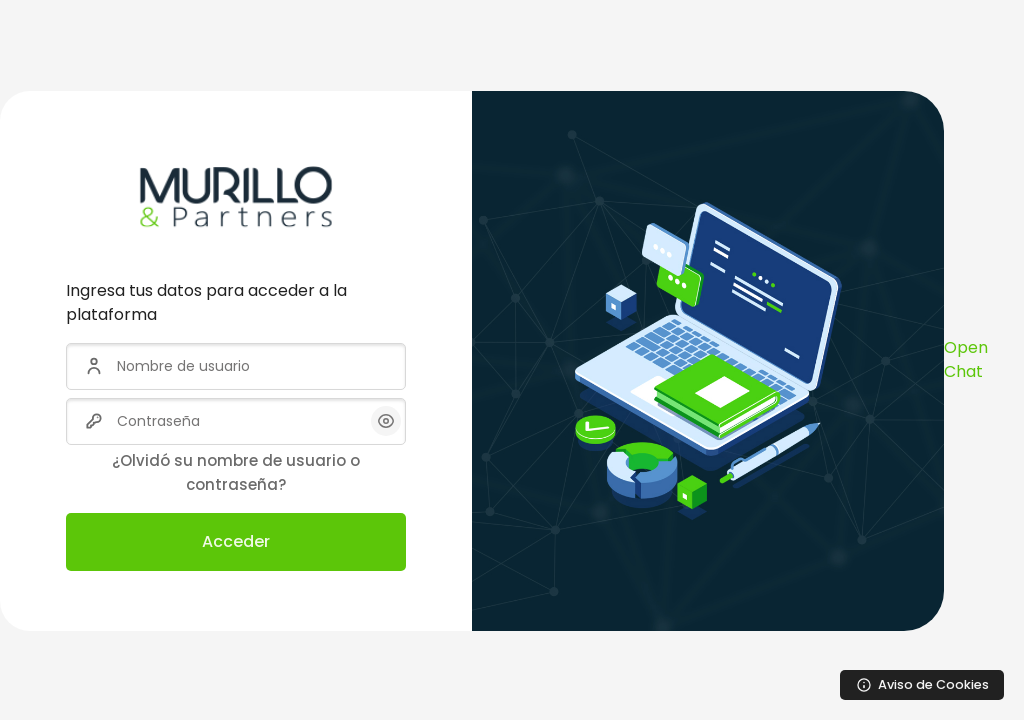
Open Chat (966, 359)
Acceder (236, 541)
